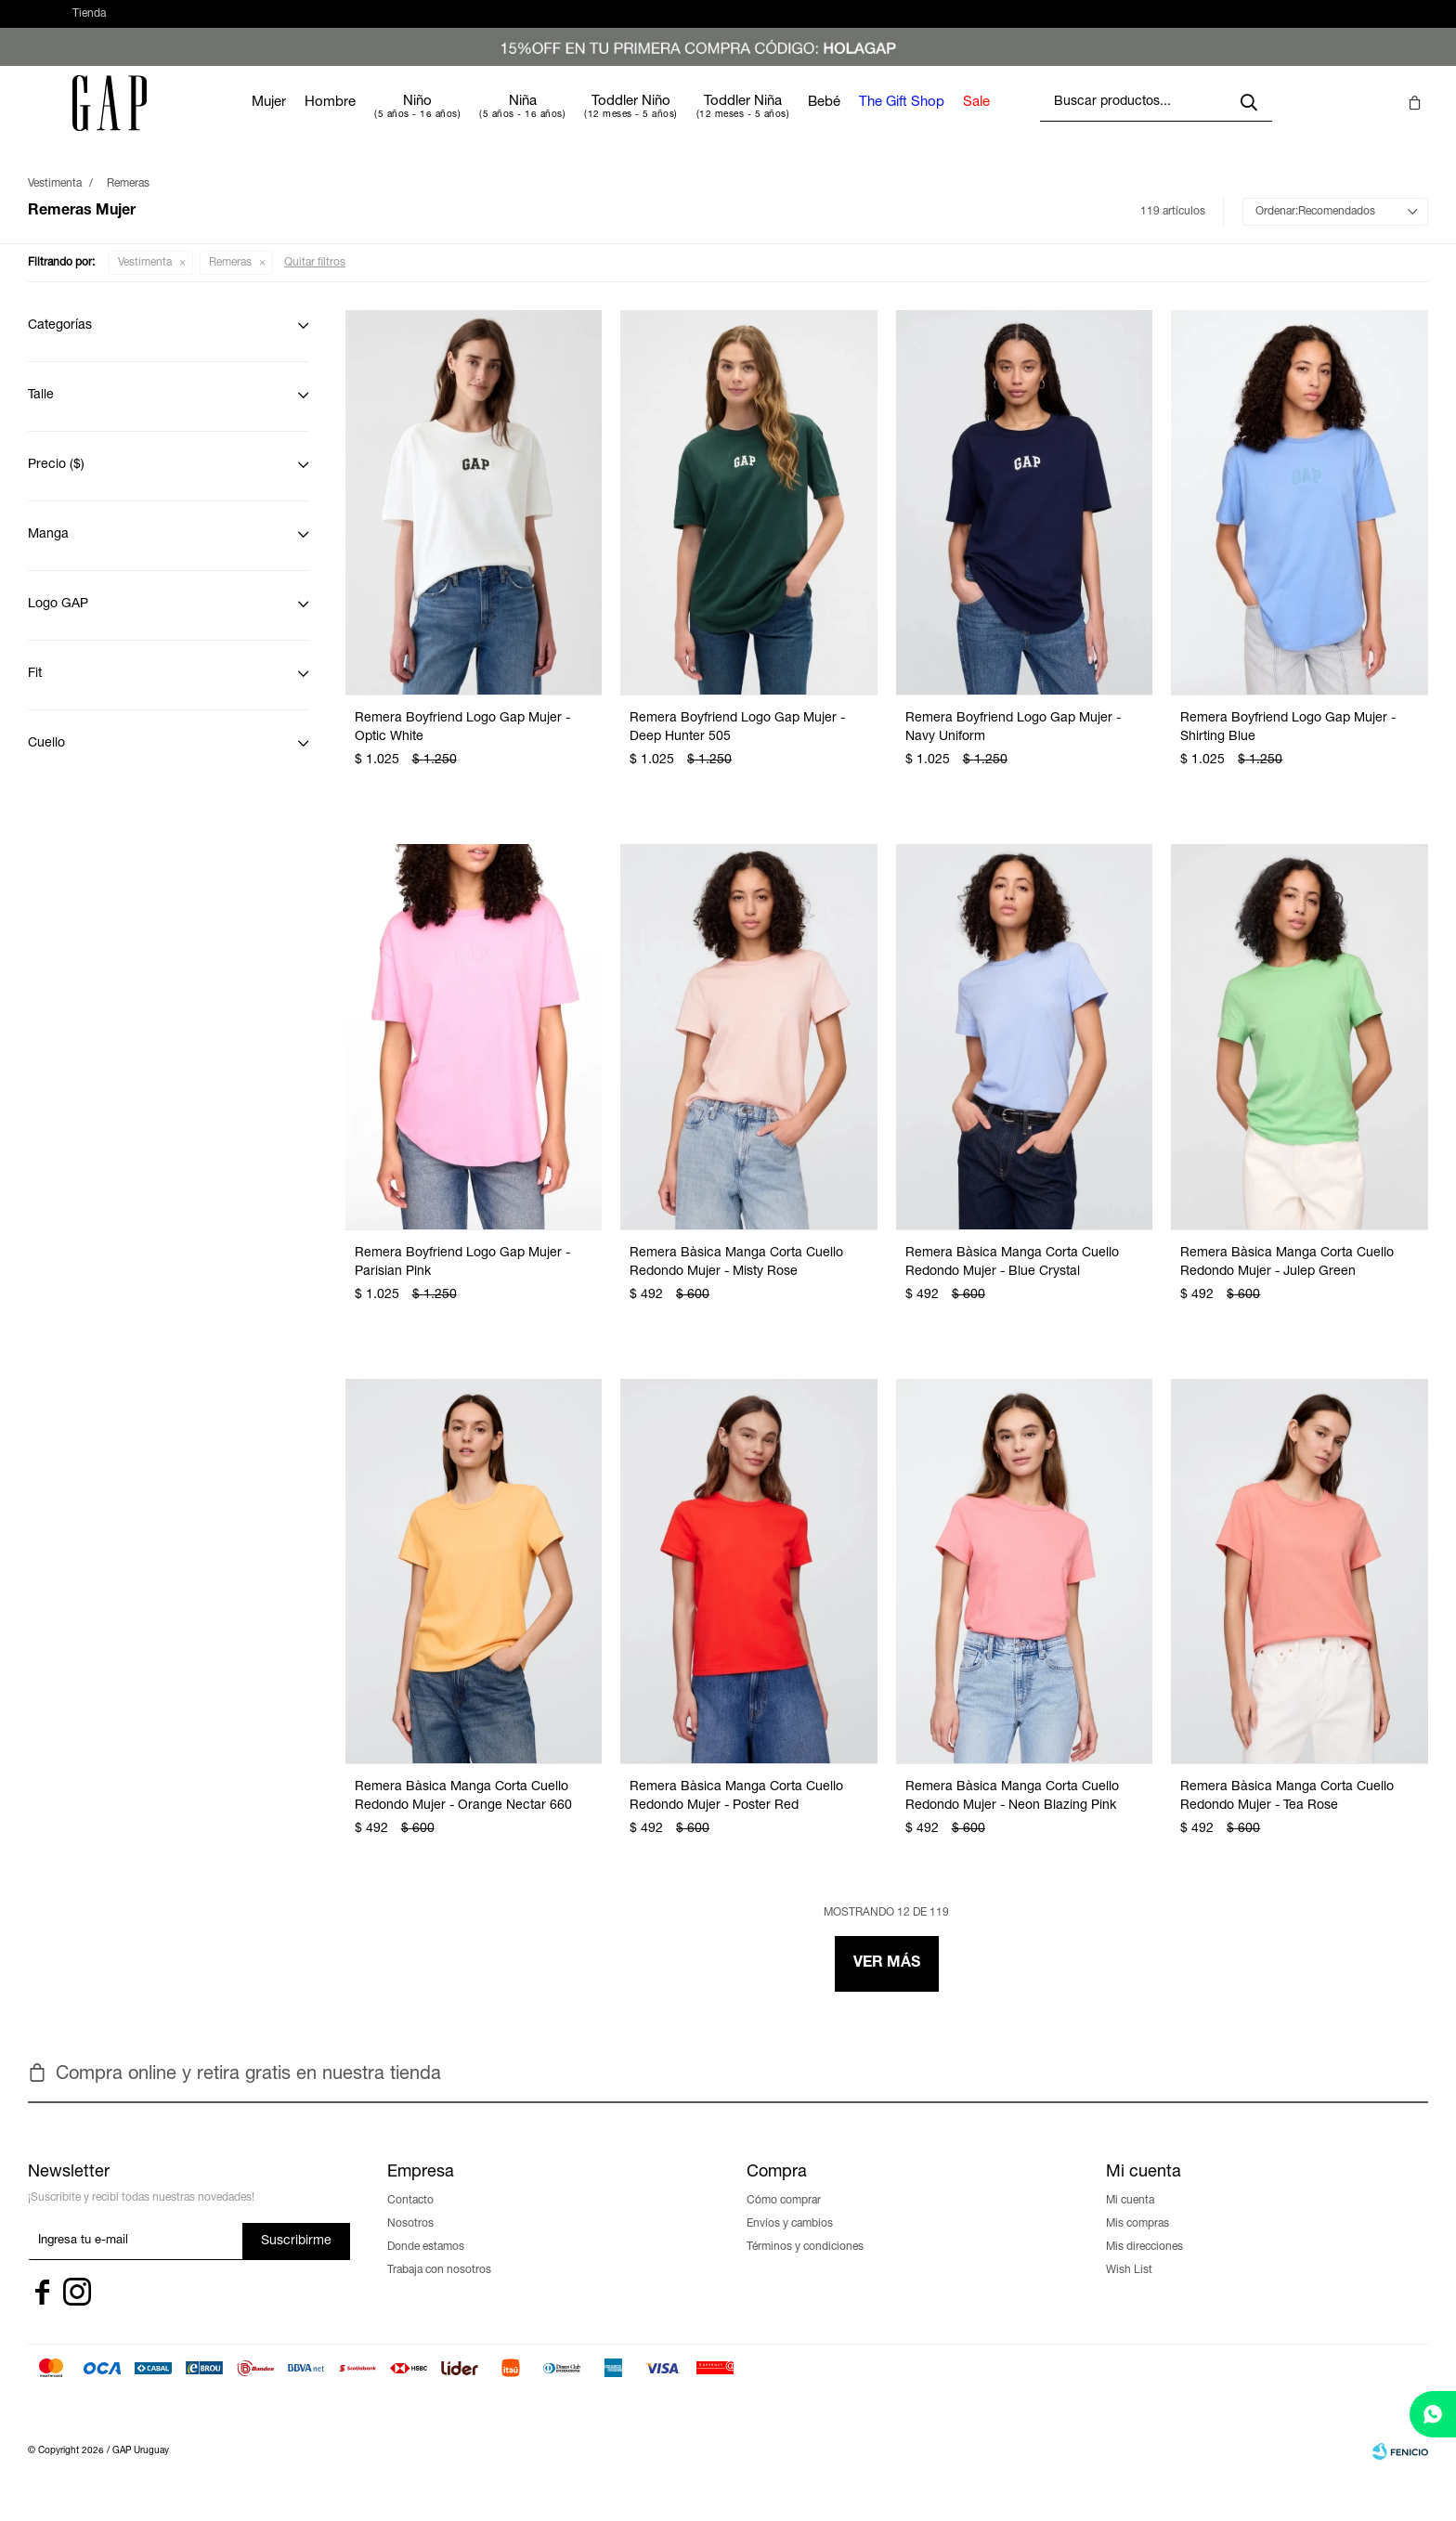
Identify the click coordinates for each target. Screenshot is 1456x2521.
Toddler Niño (686, 120)
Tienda (89, 23)
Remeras (230, 281)
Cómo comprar (784, 2219)
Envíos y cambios (790, 2242)
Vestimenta (145, 281)
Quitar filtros (314, 281)
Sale (1032, 121)
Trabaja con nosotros (439, 2288)
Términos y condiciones (805, 2265)
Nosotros (410, 2242)
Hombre (385, 121)
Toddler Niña (799, 120)
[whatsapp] (1433, 2414)
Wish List (1129, 2288)
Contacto (410, 2219)
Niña (578, 120)
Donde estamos (425, 2265)
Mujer (324, 121)
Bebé (880, 121)
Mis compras (1137, 2242)
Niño (473, 120)
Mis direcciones (1144, 2265)
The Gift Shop (957, 121)
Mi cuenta (1130, 2219)
